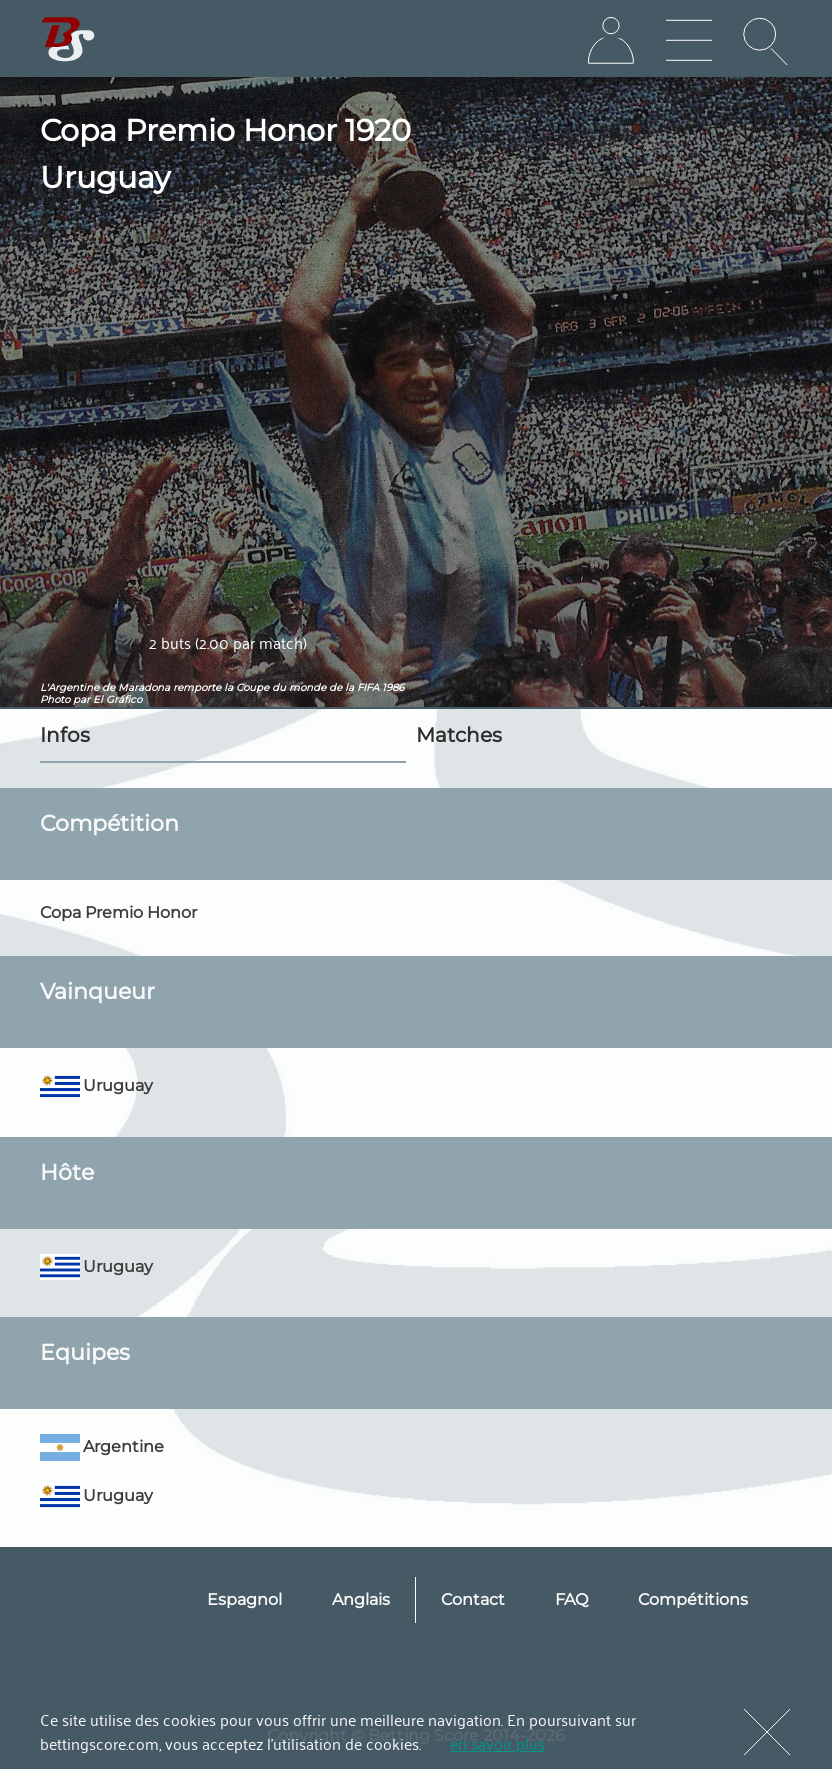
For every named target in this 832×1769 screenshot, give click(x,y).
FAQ (571, 1599)
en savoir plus (497, 1743)
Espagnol (244, 1599)
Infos (65, 735)
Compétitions (693, 1599)
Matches (459, 735)
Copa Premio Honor (118, 912)
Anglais (361, 1599)
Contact (473, 1599)
